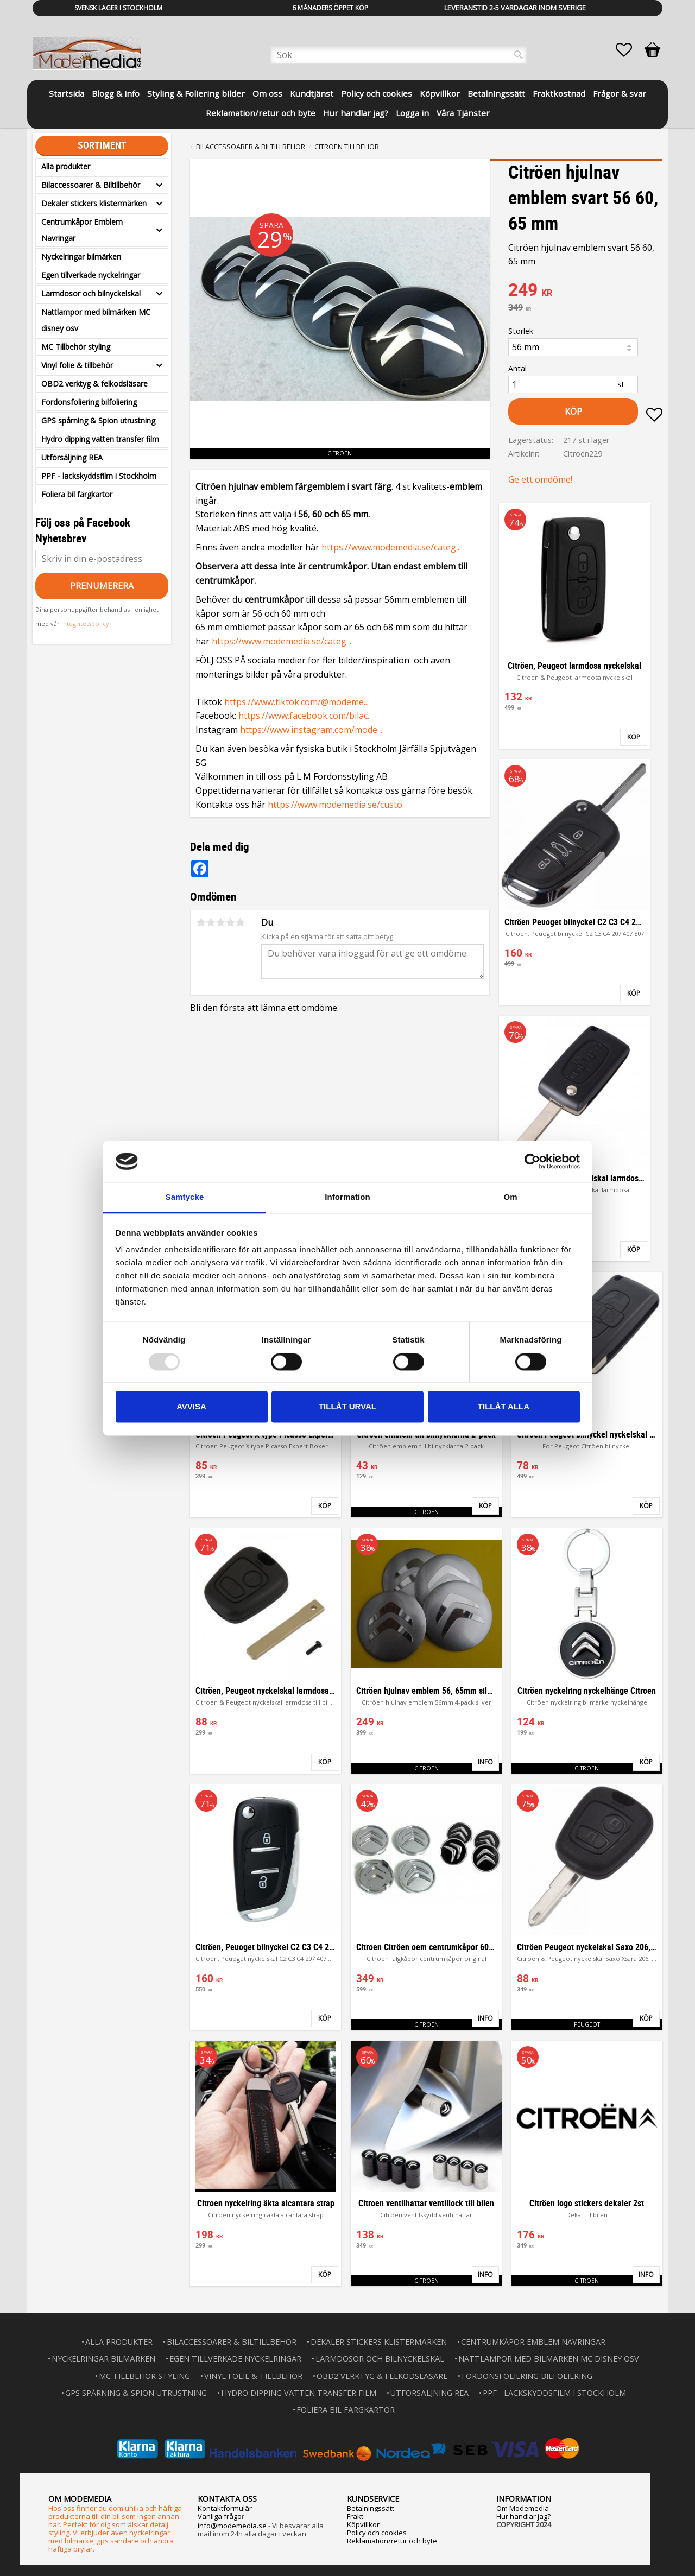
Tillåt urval (347, 1407)
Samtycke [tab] (185, 1197)
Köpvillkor (363, 2524)
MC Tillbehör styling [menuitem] (75, 346)
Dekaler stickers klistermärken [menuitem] (94, 203)
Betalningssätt (370, 2508)
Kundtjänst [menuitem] (311, 93)
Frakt (355, 2516)
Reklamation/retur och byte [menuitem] (260, 112)
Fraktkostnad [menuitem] (559, 93)
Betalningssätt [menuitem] (496, 93)
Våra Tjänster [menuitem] (463, 112)
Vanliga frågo (220, 2516)
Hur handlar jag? (523, 2516)
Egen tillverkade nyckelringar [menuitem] (90, 275)
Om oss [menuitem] (267, 93)
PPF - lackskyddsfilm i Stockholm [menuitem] (98, 476)
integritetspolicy (85, 623)
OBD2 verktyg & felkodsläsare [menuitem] (94, 383)
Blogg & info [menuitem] (116, 93)
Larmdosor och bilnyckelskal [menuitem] (91, 293)
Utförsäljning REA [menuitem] (72, 457)
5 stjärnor (240, 922)
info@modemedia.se (232, 2525)
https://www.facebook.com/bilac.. (304, 715)
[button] (629, 50)
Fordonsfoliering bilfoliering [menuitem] (89, 402)
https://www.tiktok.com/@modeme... (296, 702)
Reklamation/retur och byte (392, 2541)
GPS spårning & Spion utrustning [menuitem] (98, 420)
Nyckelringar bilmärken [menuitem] (81, 256)
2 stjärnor (211, 922)
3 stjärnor (220, 922)
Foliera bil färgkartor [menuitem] (76, 494)
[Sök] (518, 55)
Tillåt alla (503, 1407)
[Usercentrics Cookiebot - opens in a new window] (532, 1161)
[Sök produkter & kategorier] (398, 55)
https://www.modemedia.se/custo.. (337, 805)
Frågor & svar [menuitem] (619, 93)
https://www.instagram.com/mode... (311, 730)
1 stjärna (201, 922)
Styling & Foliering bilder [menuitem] (196, 93)
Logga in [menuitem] (412, 112)
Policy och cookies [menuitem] (376, 93)
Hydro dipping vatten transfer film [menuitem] (100, 439)
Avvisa (191, 1407)
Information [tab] (347, 1197)
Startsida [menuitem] (66, 93)
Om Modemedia (522, 2508)
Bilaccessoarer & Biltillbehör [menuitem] (90, 185)
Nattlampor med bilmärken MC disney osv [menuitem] (95, 320)
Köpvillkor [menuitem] (440, 93)
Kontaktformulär (225, 2508)
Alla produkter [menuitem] (65, 166)
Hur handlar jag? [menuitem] (355, 112)
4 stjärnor (230, 922)
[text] (585, 291)
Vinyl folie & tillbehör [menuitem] (77, 365)
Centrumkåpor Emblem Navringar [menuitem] (82, 230)
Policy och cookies (377, 2532)
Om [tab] (510, 1197)
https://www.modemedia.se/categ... (391, 547)
